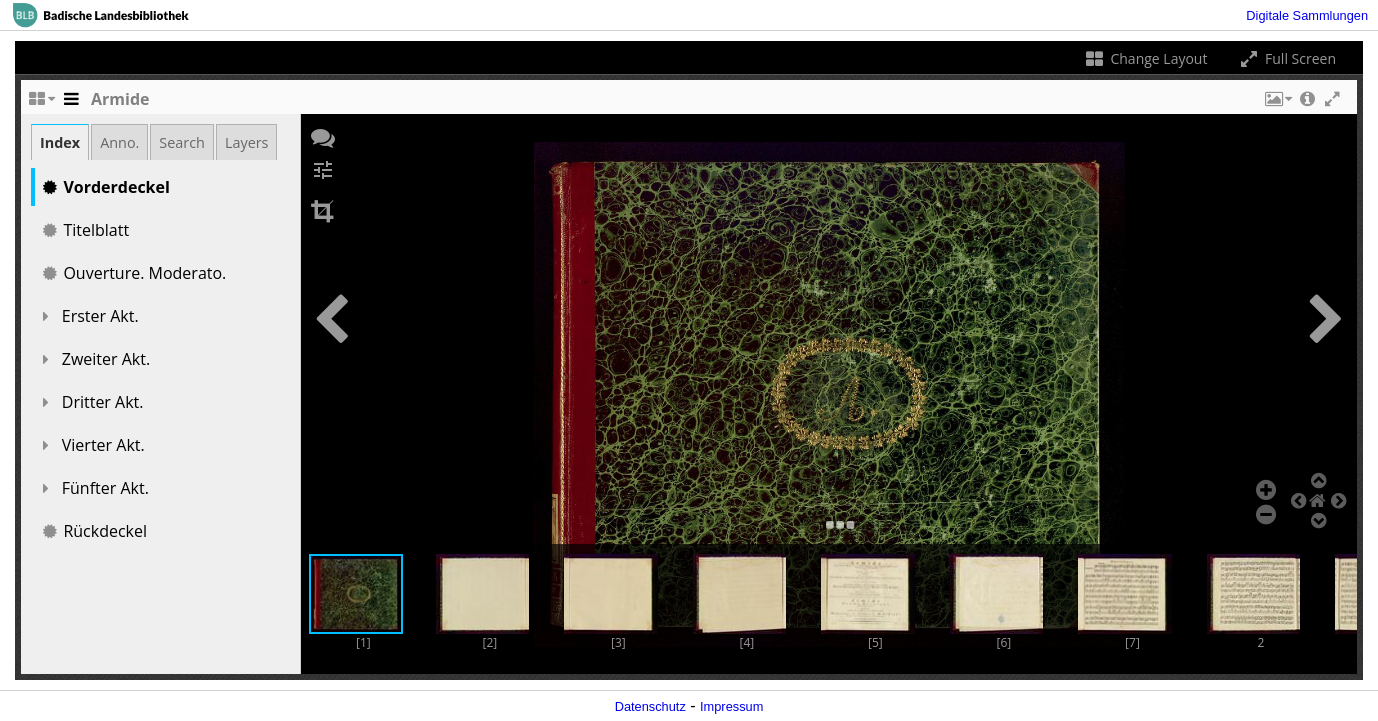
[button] (1277, 104)
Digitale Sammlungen (1307, 15)
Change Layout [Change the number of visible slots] (1145, 58)
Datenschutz (650, 706)
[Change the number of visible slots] (41, 104)
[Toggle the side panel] (71, 104)
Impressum (731, 706)
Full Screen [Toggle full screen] (1286, 58)
